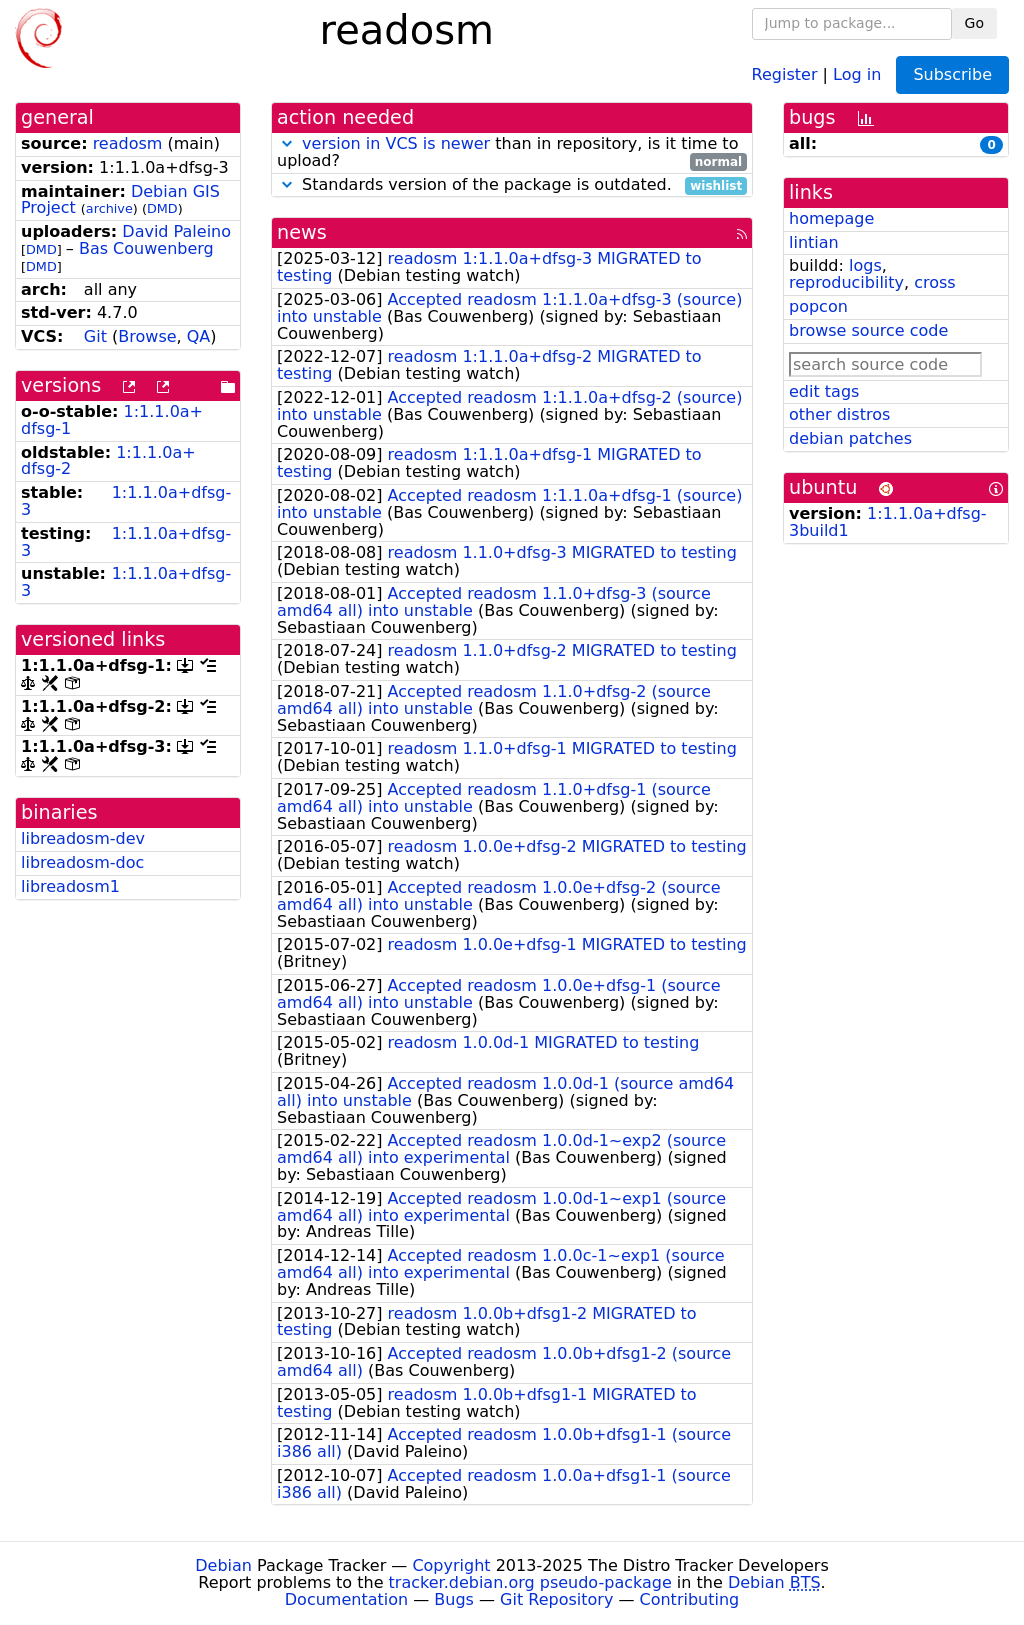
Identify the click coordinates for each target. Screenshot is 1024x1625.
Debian (223, 1565)
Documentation (346, 1599)
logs (865, 265)
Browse (147, 336)
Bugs (454, 1599)
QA (199, 336)
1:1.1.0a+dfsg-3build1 (888, 522)
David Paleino (176, 231)
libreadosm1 (70, 886)
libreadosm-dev (83, 838)
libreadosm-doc (82, 862)
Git (95, 336)
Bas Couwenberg (146, 248)
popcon (818, 306)
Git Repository (556, 1599)
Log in (857, 73)
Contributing (690, 1599)
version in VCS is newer (396, 143)
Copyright (451, 1565)
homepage (831, 218)
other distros (839, 414)
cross (934, 282)
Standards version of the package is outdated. (512, 185)
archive (109, 208)
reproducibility (846, 282)
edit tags (824, 391)
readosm (128, 143)
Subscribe (952, 74)
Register (785, 73)
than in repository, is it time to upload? (512, 153)
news (302, 232)
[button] (287, 143)
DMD (162, 208)
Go (974, 23)
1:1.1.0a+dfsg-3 (126, 501)
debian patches (850, 438)
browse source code (868, 330)
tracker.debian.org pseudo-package (530, 1582)
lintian (814, 242)
